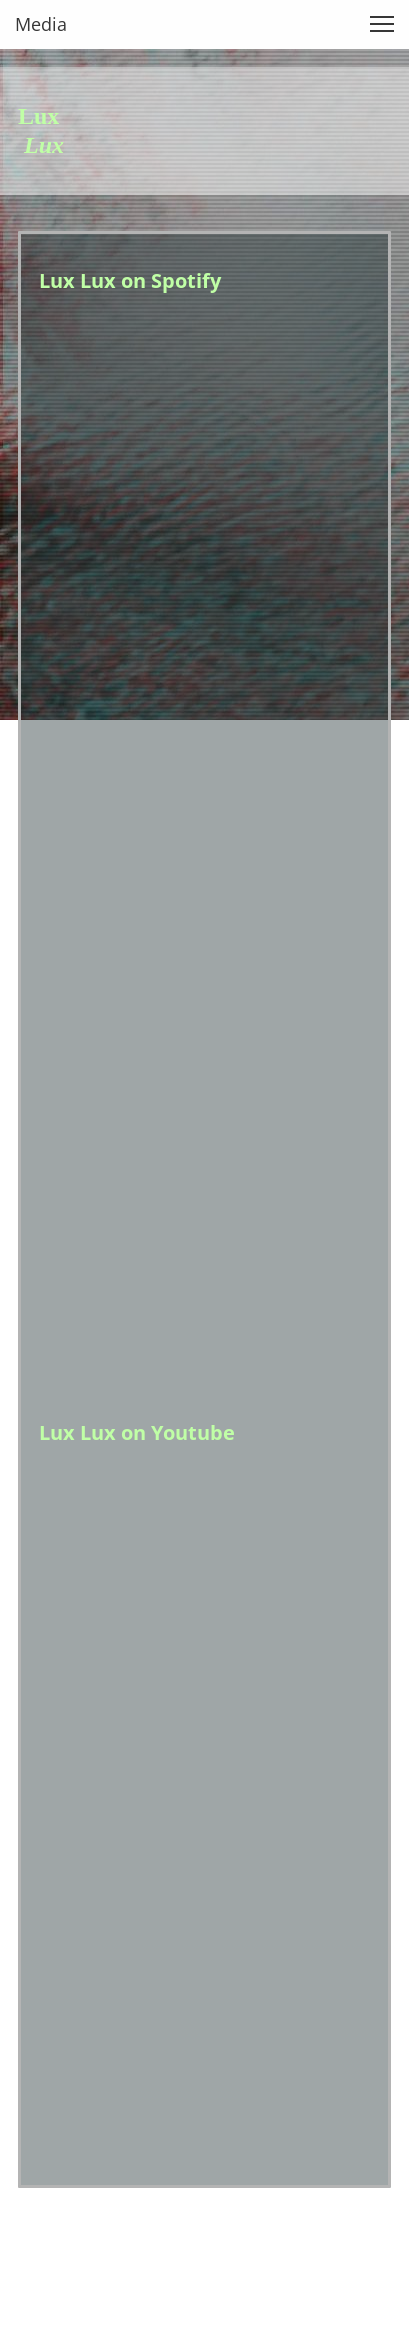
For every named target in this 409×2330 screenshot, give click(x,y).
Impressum (57, 2250)
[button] (382, 24)
